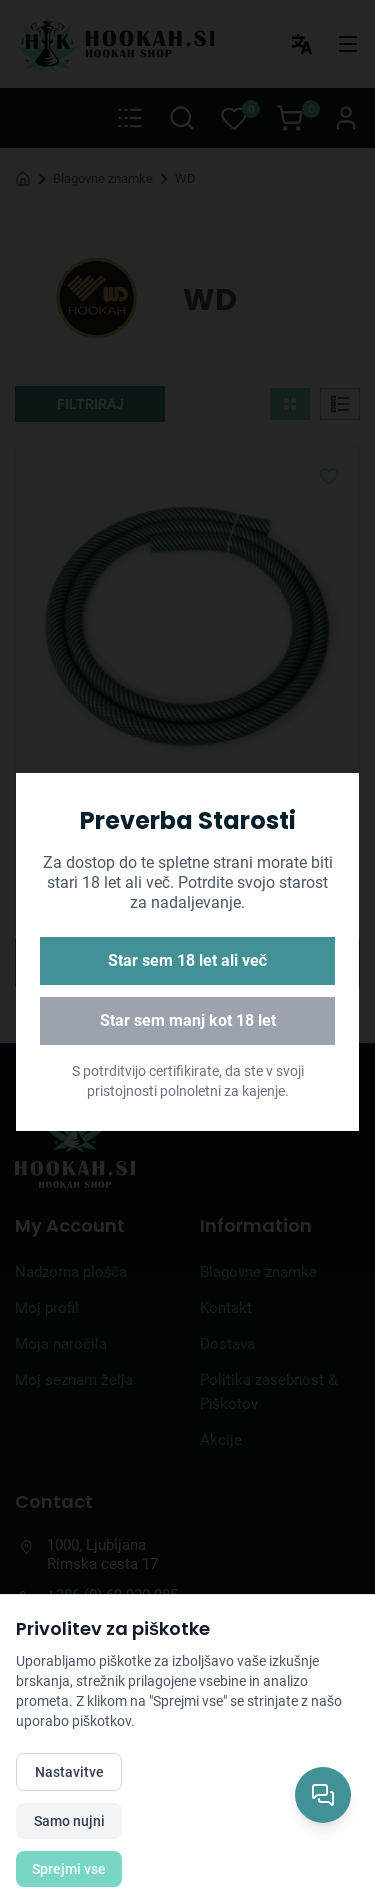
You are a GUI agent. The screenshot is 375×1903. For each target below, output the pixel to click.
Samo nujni (69, 1821)
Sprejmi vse (69, 1869)
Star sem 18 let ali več (188, 960)
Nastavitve (69, 1772)
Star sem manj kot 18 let (188, 1020)
